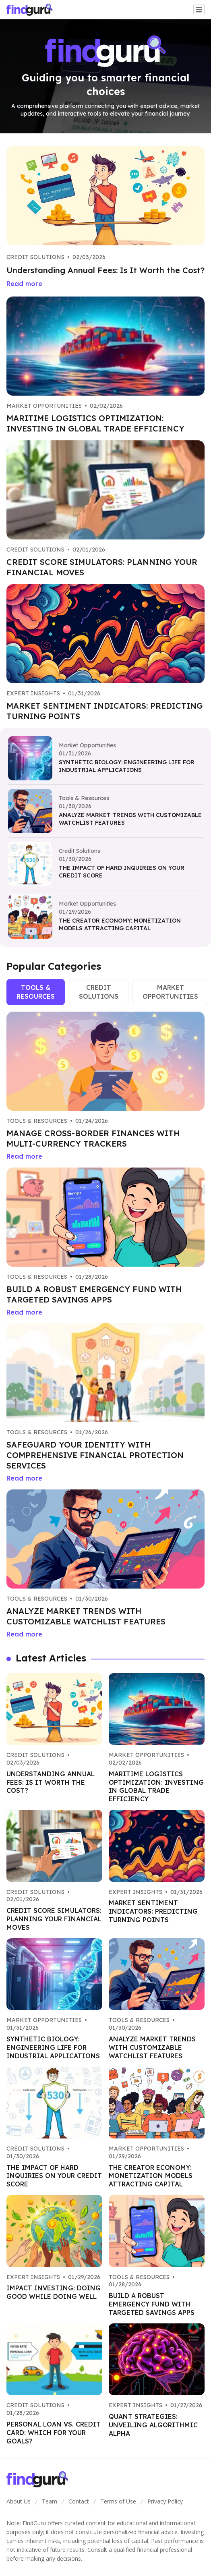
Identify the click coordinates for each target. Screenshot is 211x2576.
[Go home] (32, 10)
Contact (78, 2501)
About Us (18, 2501)
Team (49, 2501)
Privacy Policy (165, 2501)
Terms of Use (118, 2501)
